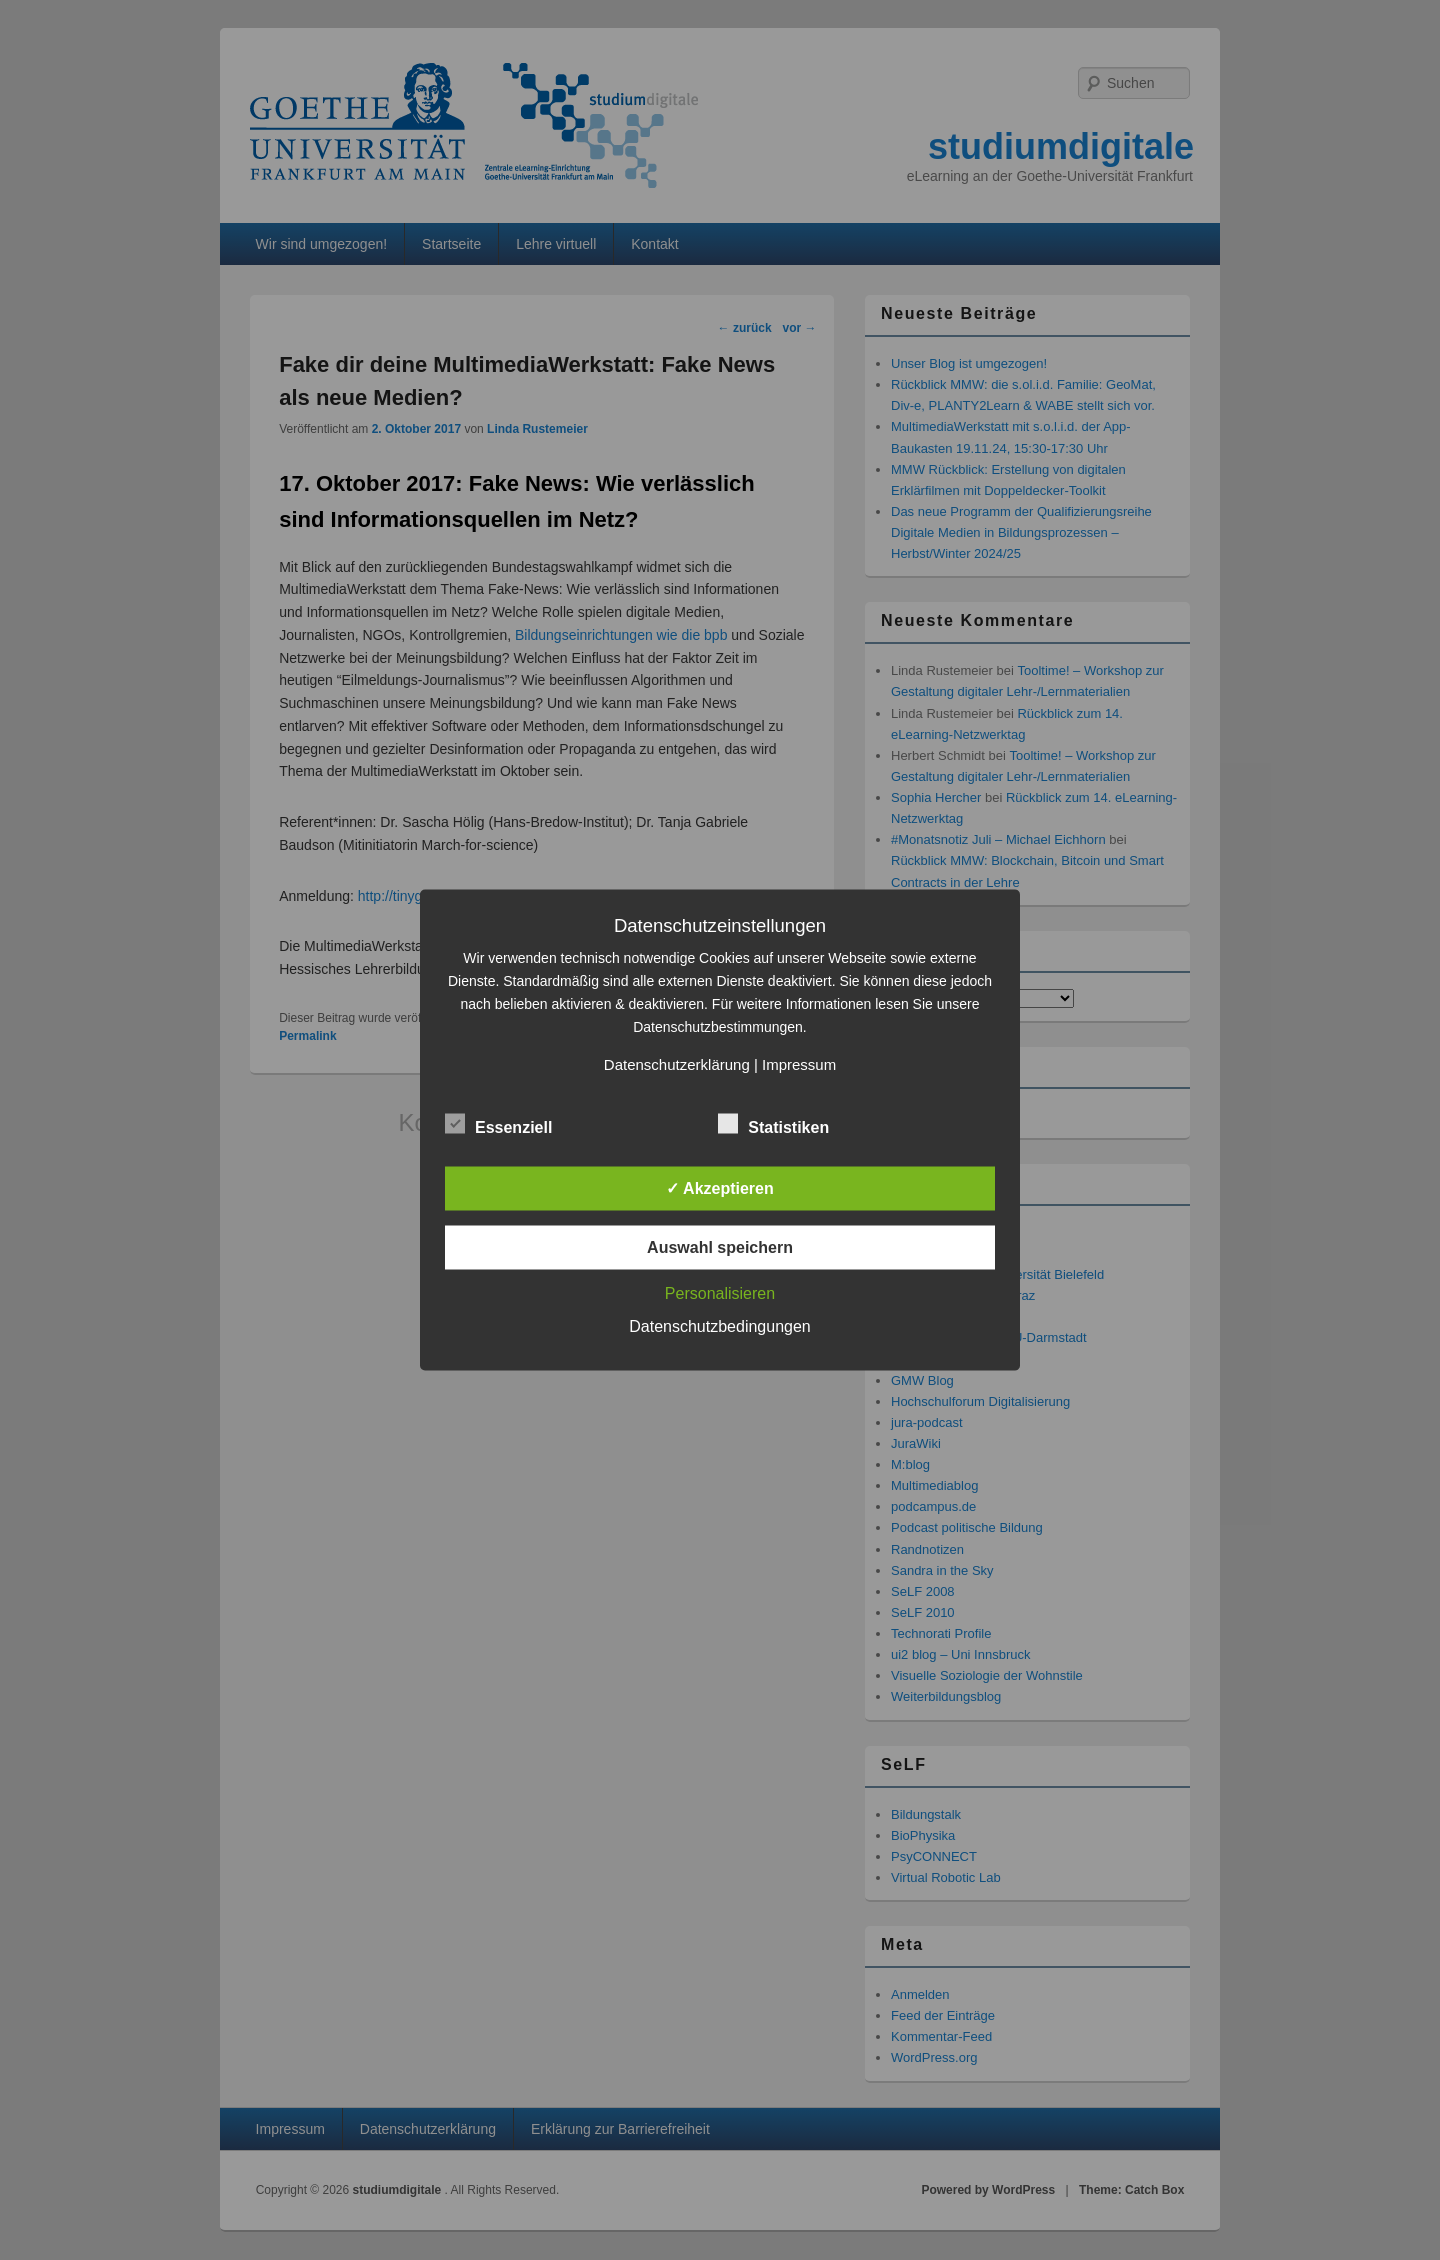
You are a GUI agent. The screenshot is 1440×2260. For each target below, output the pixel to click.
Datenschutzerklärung (677, 1064)
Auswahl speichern (720, 1247)
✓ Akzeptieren (720, 1188)
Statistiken (773, 1125)
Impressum (799, 1064)
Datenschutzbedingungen (719, 1326)
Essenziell (498, 1125)
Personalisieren (720, 1293)
